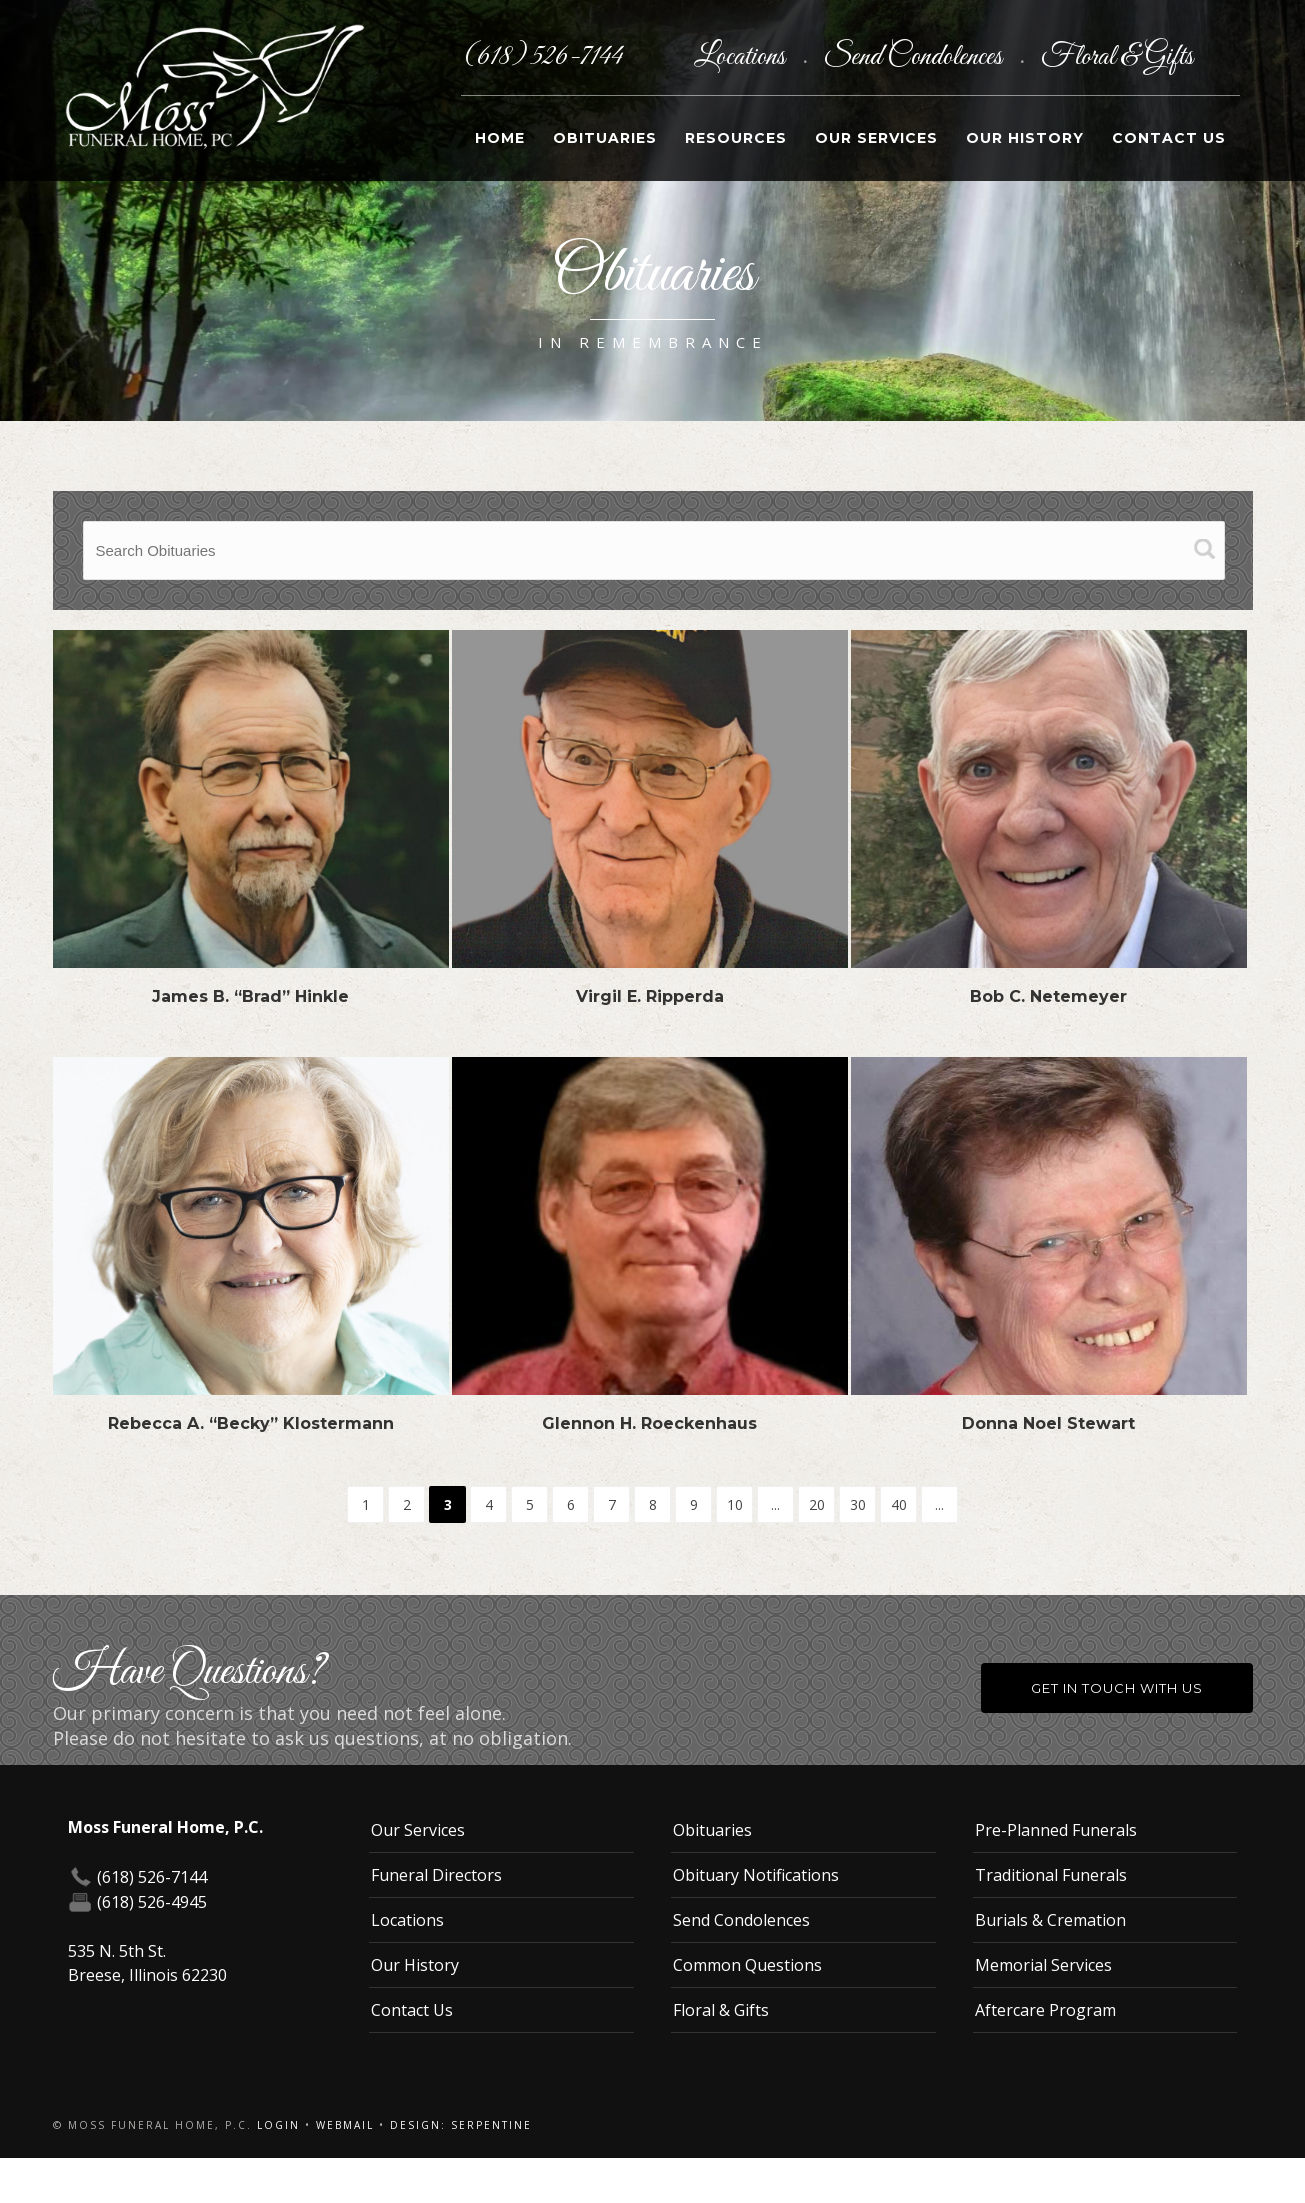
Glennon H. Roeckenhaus (649, 1423)
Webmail (345, 2125)
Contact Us (1169, 138)
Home (500, 138)
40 (899, 1504)
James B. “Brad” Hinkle (250, 996)
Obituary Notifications (756, 1875)
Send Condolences (915, 57)
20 (817, 1504)
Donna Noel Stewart (1048, 1423)
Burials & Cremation (1050, 1920)
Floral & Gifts (1117, 57)
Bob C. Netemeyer (1048, 996)
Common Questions (747, 1965)
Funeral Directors (436, 1875)
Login (278, 2125)
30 (858, 1504)
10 (735, 1504)
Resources (736, 138)
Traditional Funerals (1051, 1875)
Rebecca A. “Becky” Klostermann (251, 1423)
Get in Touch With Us (1117, 1688)
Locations (742, 57)
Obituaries (605, 138)
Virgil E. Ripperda (650, 996)
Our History (1025, 138)
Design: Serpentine (461, 2125)
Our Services (876, 138)
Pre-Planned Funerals (1056, 1830)
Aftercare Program (1045, 2010)
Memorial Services (1043, 1965)
